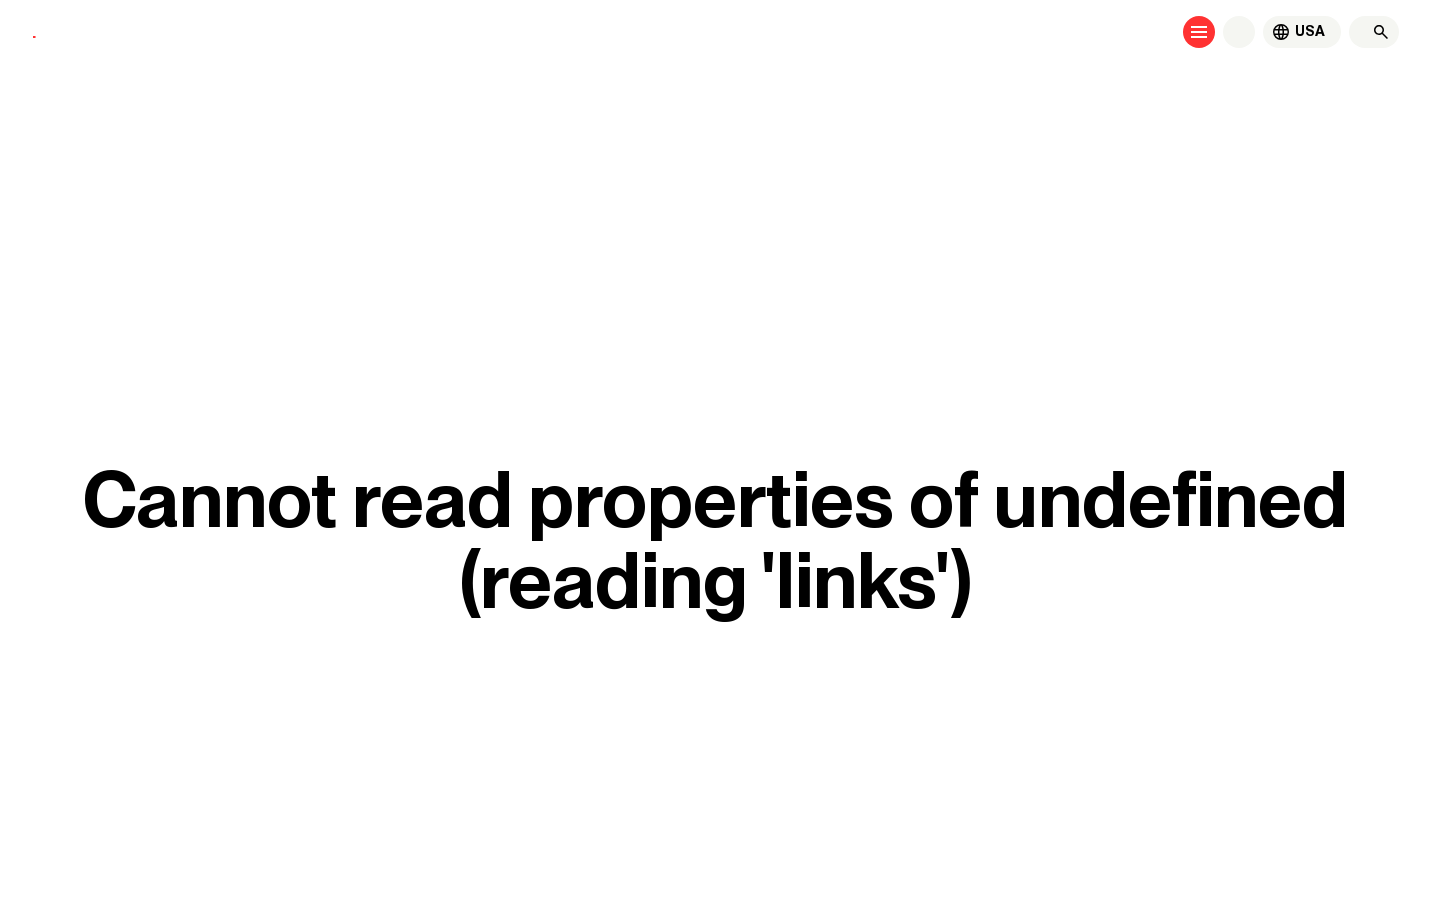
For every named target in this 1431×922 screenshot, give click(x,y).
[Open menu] (1199, 32)
